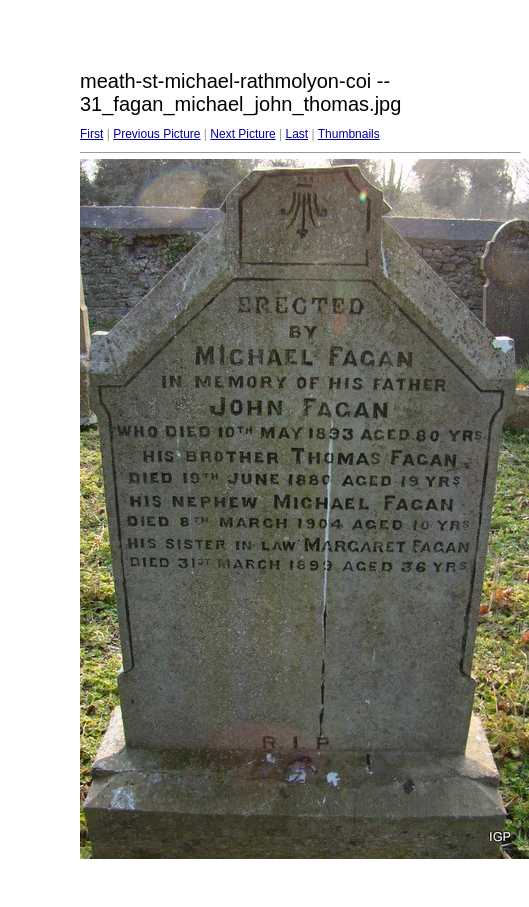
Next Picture (242, 134)
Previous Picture (156, 134)
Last (296, 134)
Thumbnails (349, 134)
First (91, 134)
